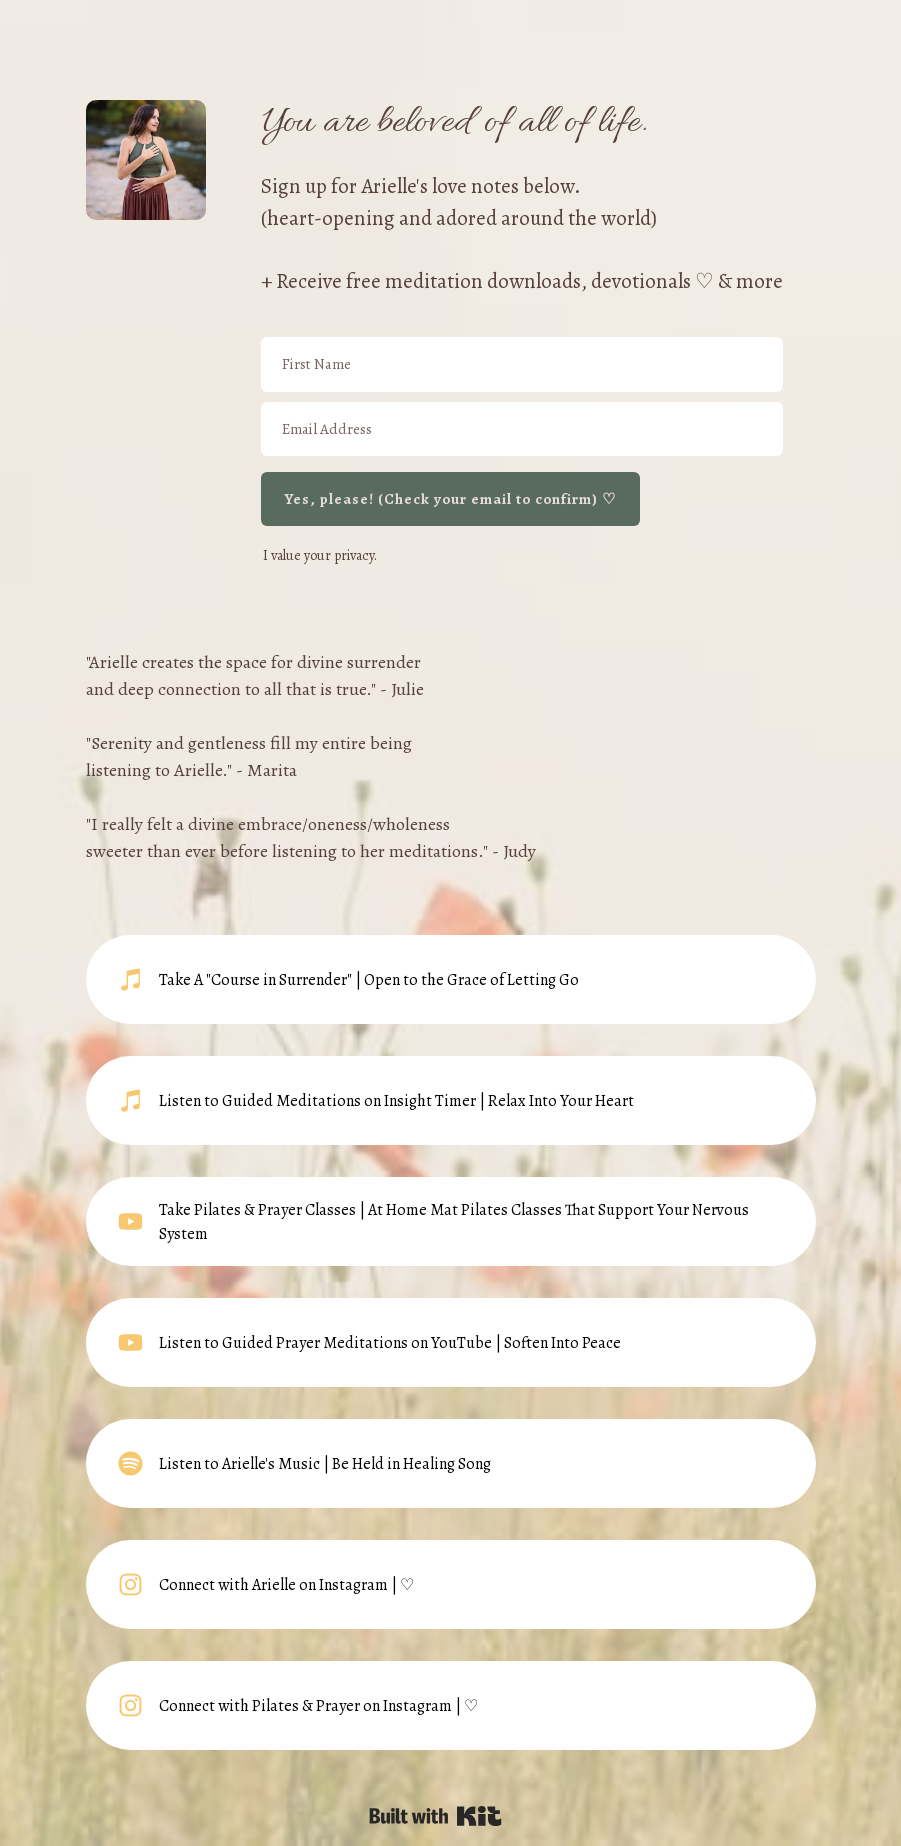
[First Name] (522, 364)
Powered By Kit (435, 1816)
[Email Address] (522, 429)
